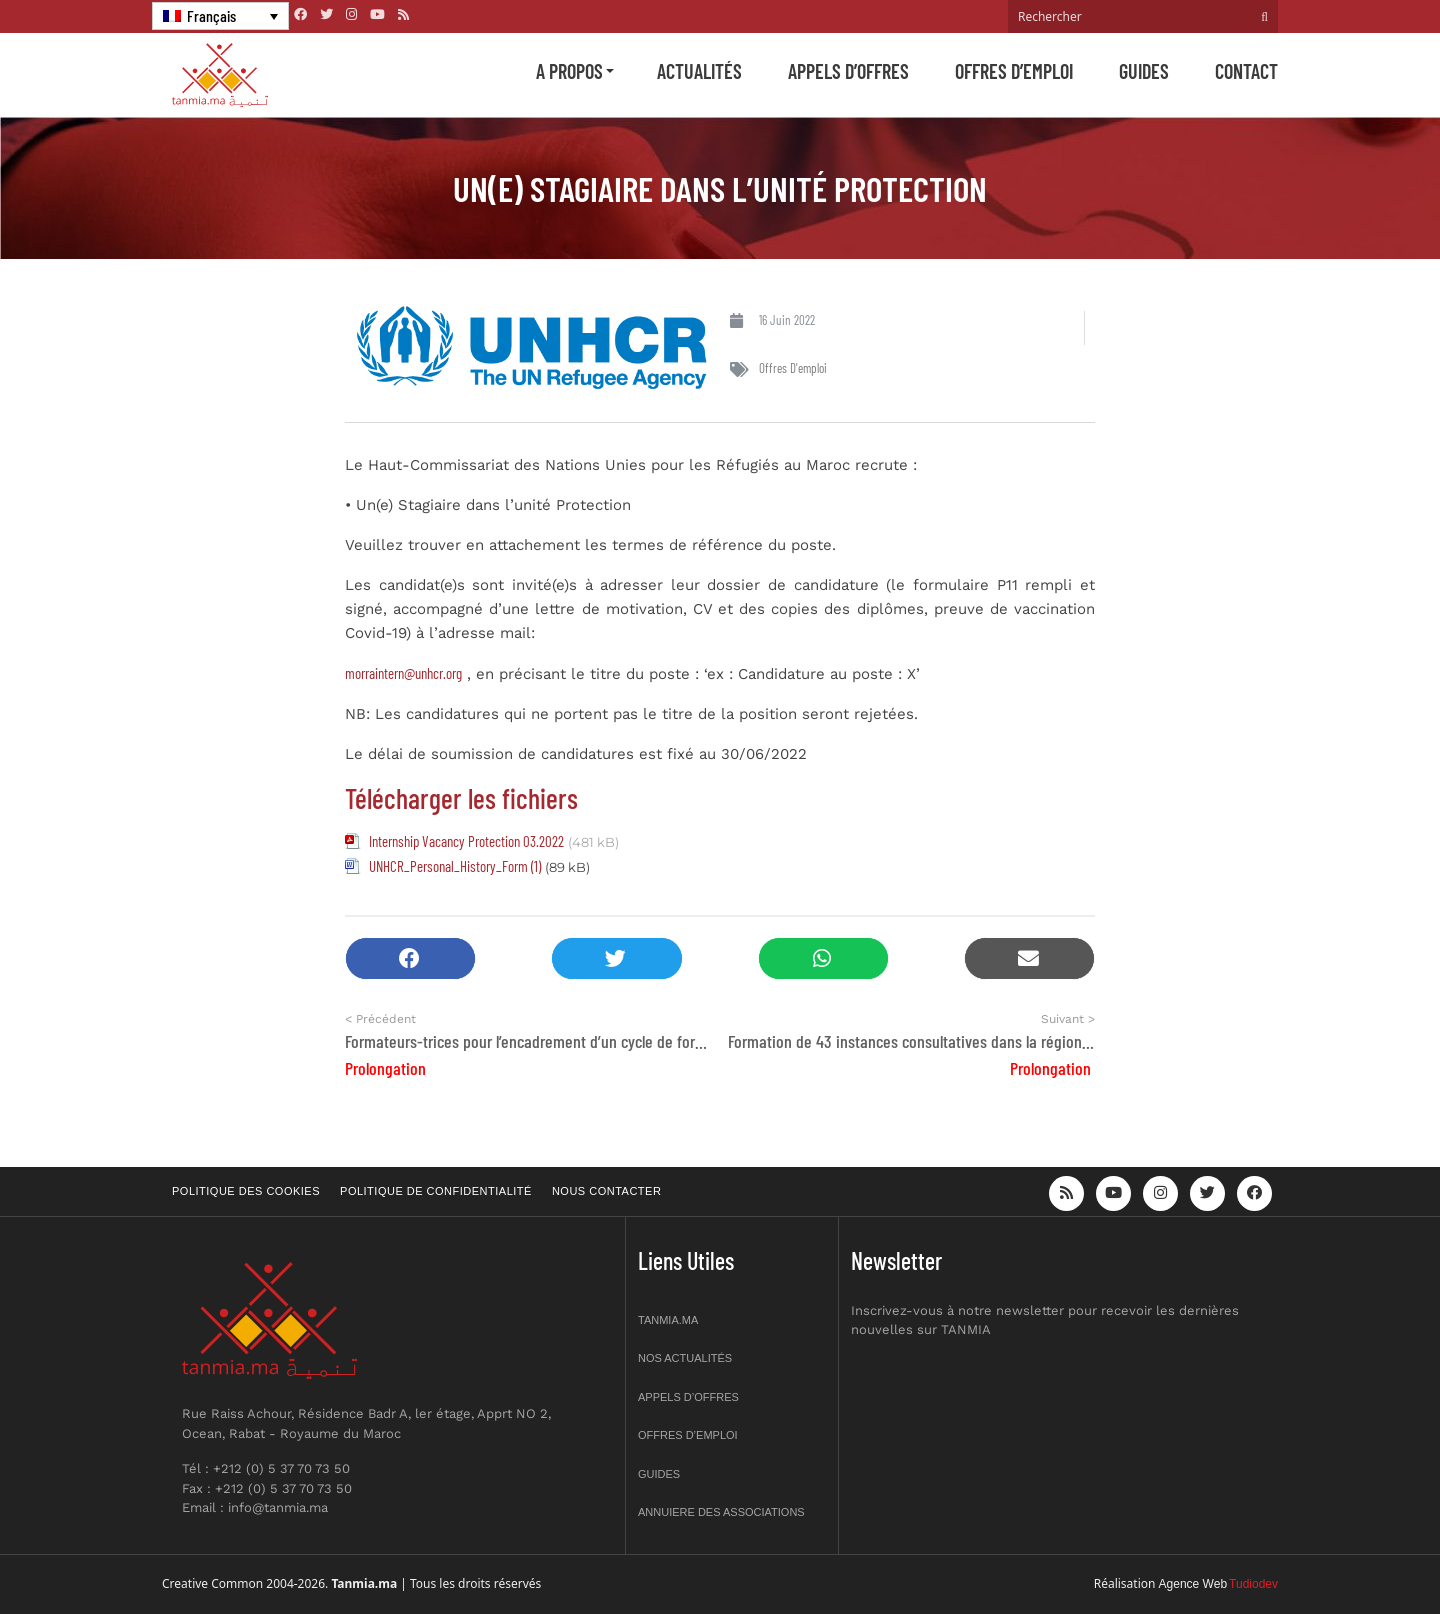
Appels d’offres (848, 71)
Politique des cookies (246, 1191)
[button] (410, 958)
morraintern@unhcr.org (403, 673)
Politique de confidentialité (436, 1191)
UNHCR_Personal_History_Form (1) (455, 866)
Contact (1246, 71)
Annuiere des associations (721, 1512)
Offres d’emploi (1014, 71)
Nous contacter (606, 1191)
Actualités (699, 71)
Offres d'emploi (793, 368)
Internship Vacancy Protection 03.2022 (466, 841)
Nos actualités (685, 1358)
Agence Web (1193, 1584)
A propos (569, 71)
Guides (1144, 71)
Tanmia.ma (668, 1320)
